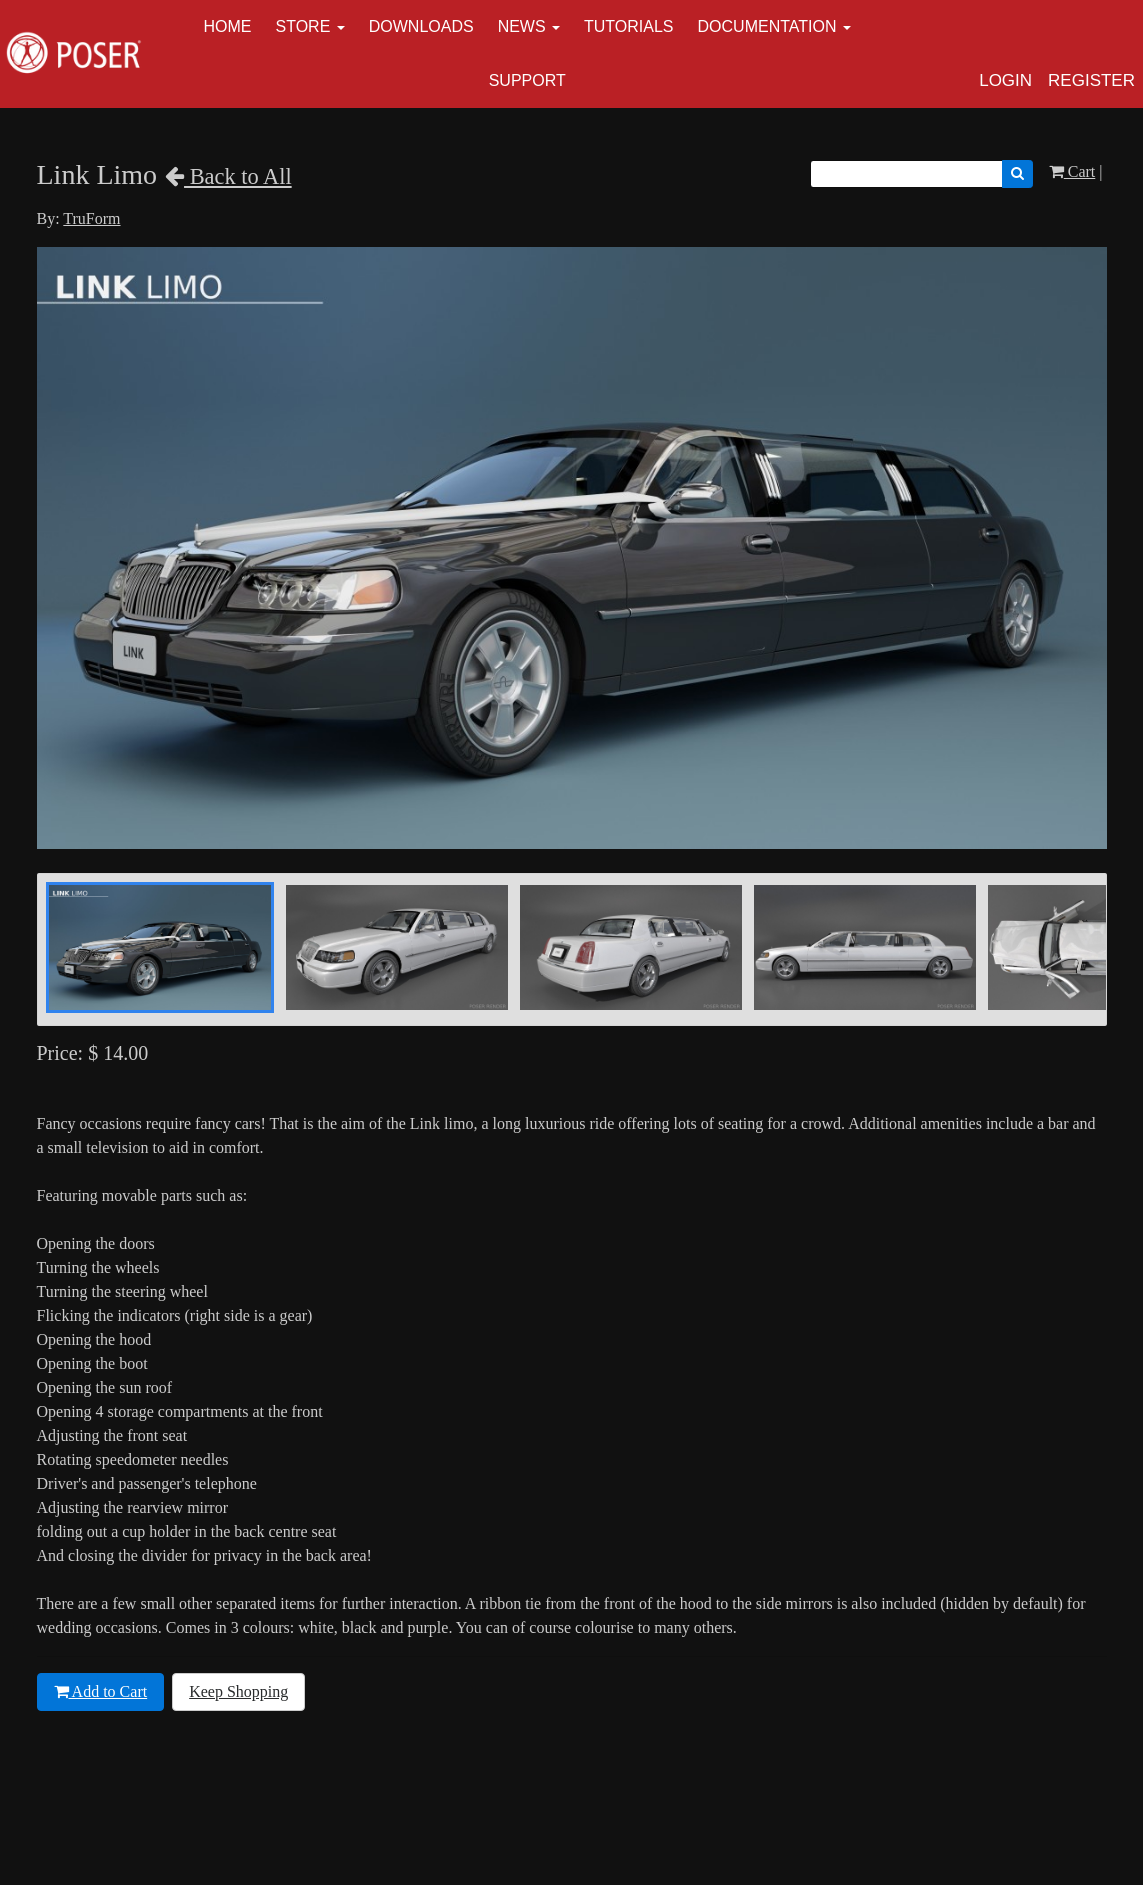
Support (527, 80)
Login (1005, 80)
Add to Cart (101, 1691)
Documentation (767, 26)
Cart (1072, 171)
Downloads (421, 26)
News (522, 26)
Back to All (228, 176)
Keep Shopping (238, 1691)
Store (303, 26)
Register (1091, 80)
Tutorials (629, 26)
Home (228, 26)
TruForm (91, 218)
